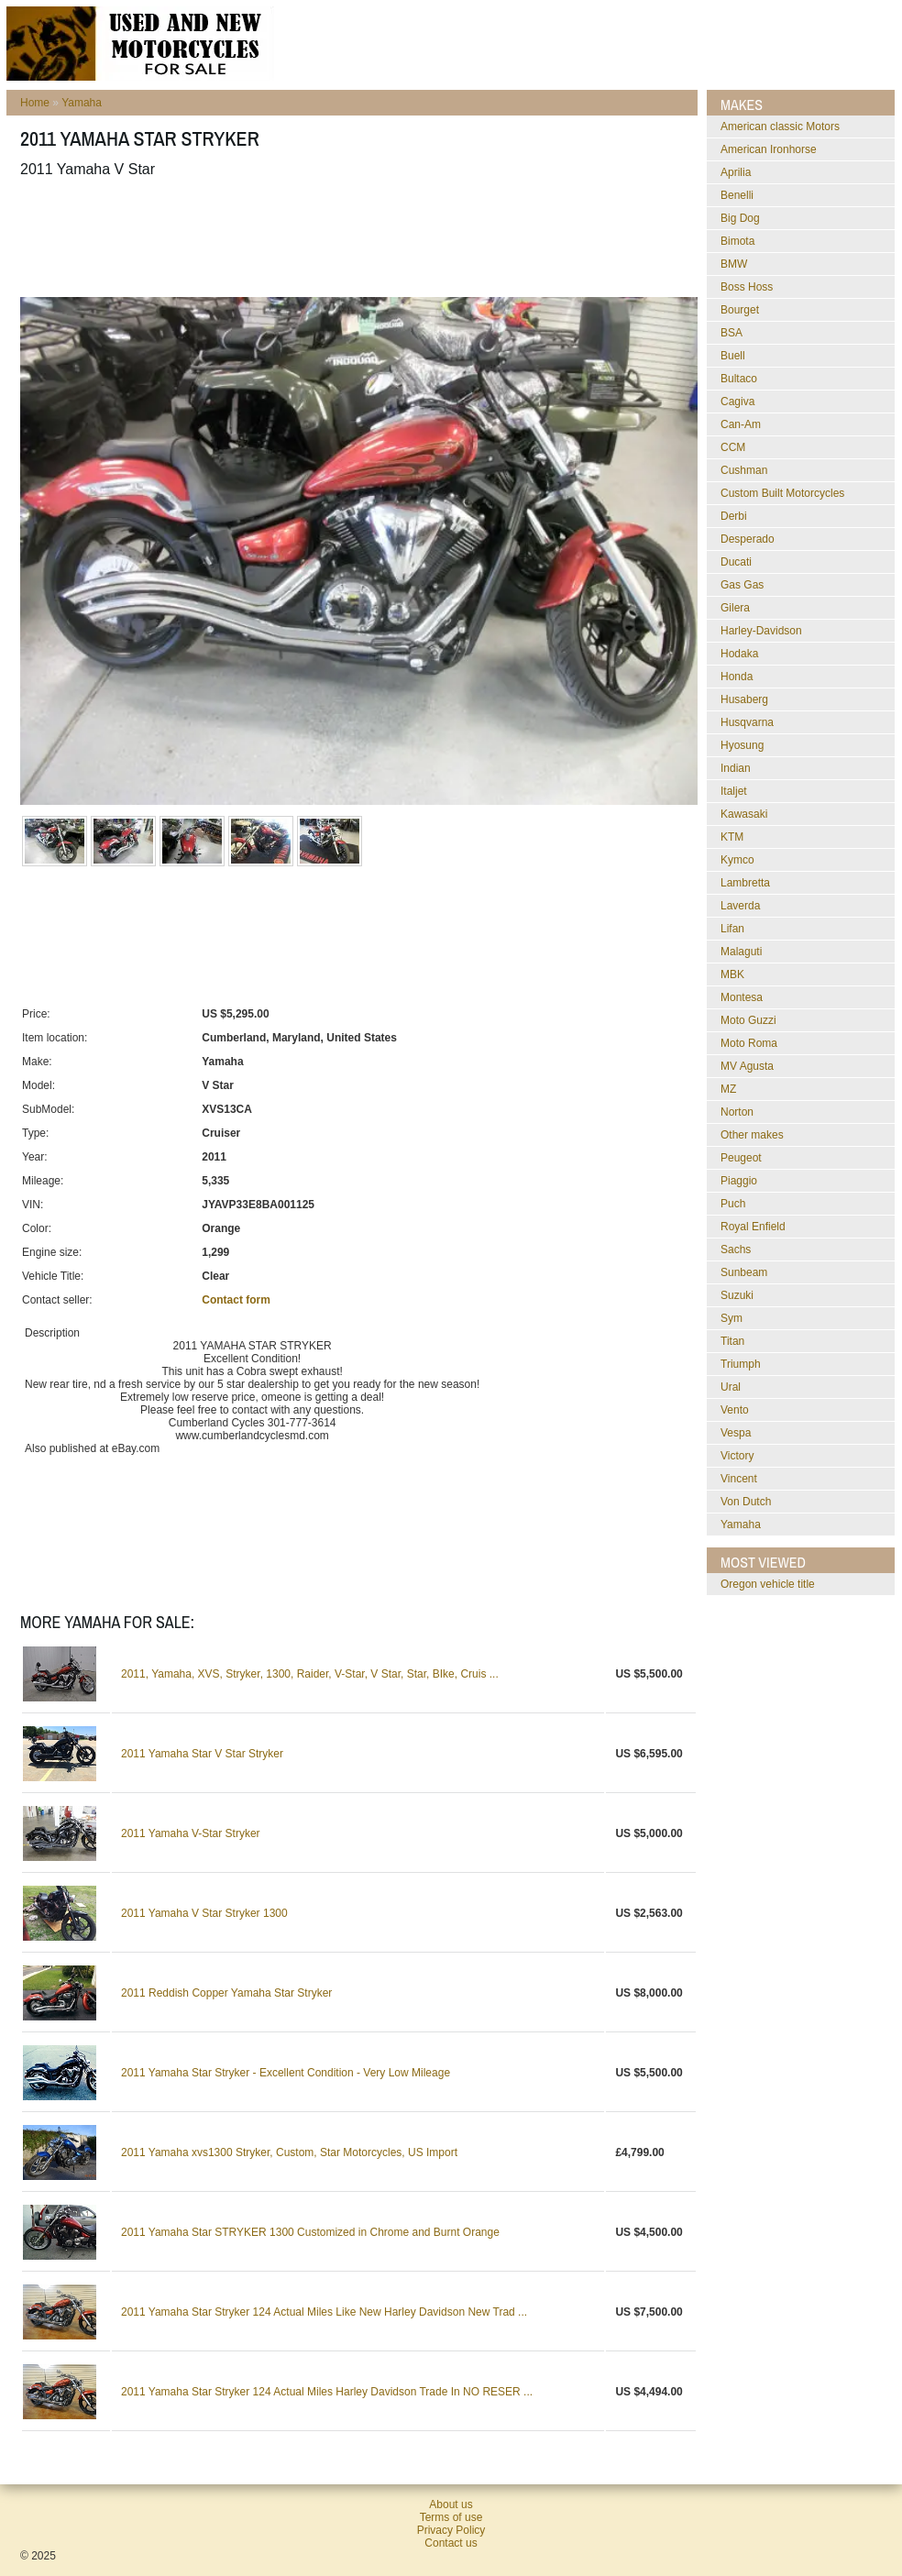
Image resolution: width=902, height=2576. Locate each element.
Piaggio (738, 1180)
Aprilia (735, 172)
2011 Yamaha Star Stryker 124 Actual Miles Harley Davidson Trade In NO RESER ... (327, 2391)
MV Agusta (747, 1066)
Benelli (737, 195)
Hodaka (739, 653)
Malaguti (741, 951)
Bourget (739, 309)
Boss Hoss (746, 287)
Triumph (740, 1364)
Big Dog (740, 218)
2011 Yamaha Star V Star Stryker (202, 1753)
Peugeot (741, 1157)
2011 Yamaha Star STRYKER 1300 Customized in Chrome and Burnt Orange (310, 2232)
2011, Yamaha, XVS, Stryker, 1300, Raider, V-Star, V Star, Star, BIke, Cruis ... (310, 1674)
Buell (732, 355)
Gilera (735, 607)
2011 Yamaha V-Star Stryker (190, 1833)
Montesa (741, 997)
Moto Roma (748, 1043)
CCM (732, 447)
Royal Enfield (753, 1226)
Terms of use (451, 2517)
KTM (731, 837)
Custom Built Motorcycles (782, 493)
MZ (728, 1089)
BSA (731, 332)
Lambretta (745, 882)
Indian (735, 768)
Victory (737, 1455)
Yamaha (81, 102)
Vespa (735, 1432)
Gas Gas (742, 584)
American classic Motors (780, 126)
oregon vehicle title (767, 1584)
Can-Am (740, 424)
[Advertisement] (354, 237)
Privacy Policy (451, 2530)
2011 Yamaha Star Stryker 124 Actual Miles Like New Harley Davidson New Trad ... (324, 2312)
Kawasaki (743, 814)
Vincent (738, 1478)
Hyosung (742, 745)
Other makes (752, 1134)
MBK (732, 974)
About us (450, 2504)
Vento (734, 1410)
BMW (733, 264)
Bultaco (738, 378)
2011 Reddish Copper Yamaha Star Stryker (226, 1993)
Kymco (737, 859)
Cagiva (737, 401)
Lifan (732, 928)
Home (35, 102)
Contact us (450, 2543)
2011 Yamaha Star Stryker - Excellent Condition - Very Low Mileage (285, 2072)
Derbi (733, 516)
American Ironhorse (768, 149)
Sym (731, 1318)
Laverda (740, 905)
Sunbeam (743, 1272)
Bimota (737, 241)
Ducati (736, 562)
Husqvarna (747, 722)
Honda (736, 676)
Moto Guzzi (748, 1020)
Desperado (747, 539)
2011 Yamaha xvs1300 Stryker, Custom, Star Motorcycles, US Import (289, 2152)
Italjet (733, 791)
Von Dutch (745, 1501)
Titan (732, 1341)
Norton (737, 1112)
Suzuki (737, 1295)
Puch (732, 1203)
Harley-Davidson (761, 630)
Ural (730, 1387)
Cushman (743, 470)
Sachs (735, 1249)
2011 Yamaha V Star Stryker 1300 (204, 1913)
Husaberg (744, 699)
